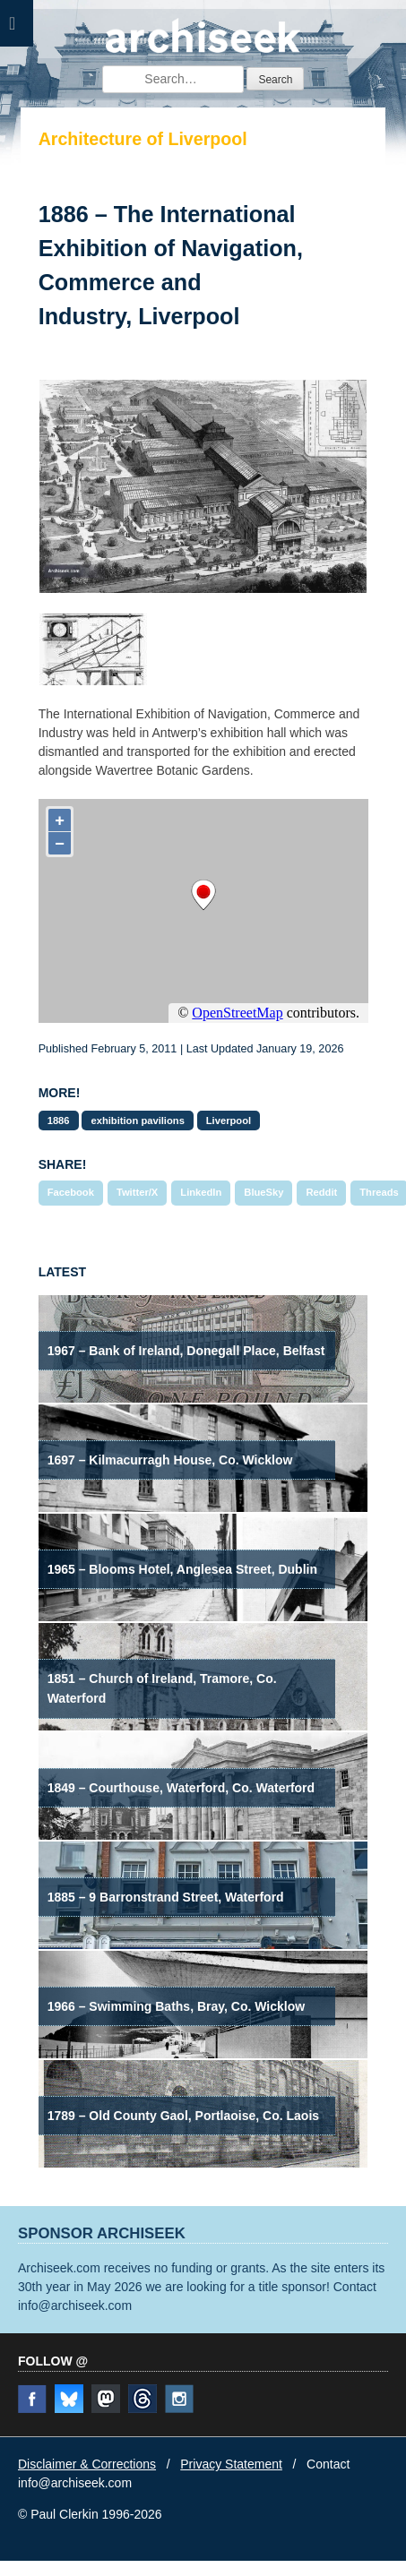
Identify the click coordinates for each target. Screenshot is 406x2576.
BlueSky (263, 1192)
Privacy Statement (231, 2464)
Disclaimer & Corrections (87, 2464)
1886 (59, 1120)
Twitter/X (137, 1192)
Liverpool (228, 1120)
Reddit (321, 1192)
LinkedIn (200, 1192)
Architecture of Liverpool (143, 139)
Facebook (71, 1192)
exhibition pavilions (137, 1120)
